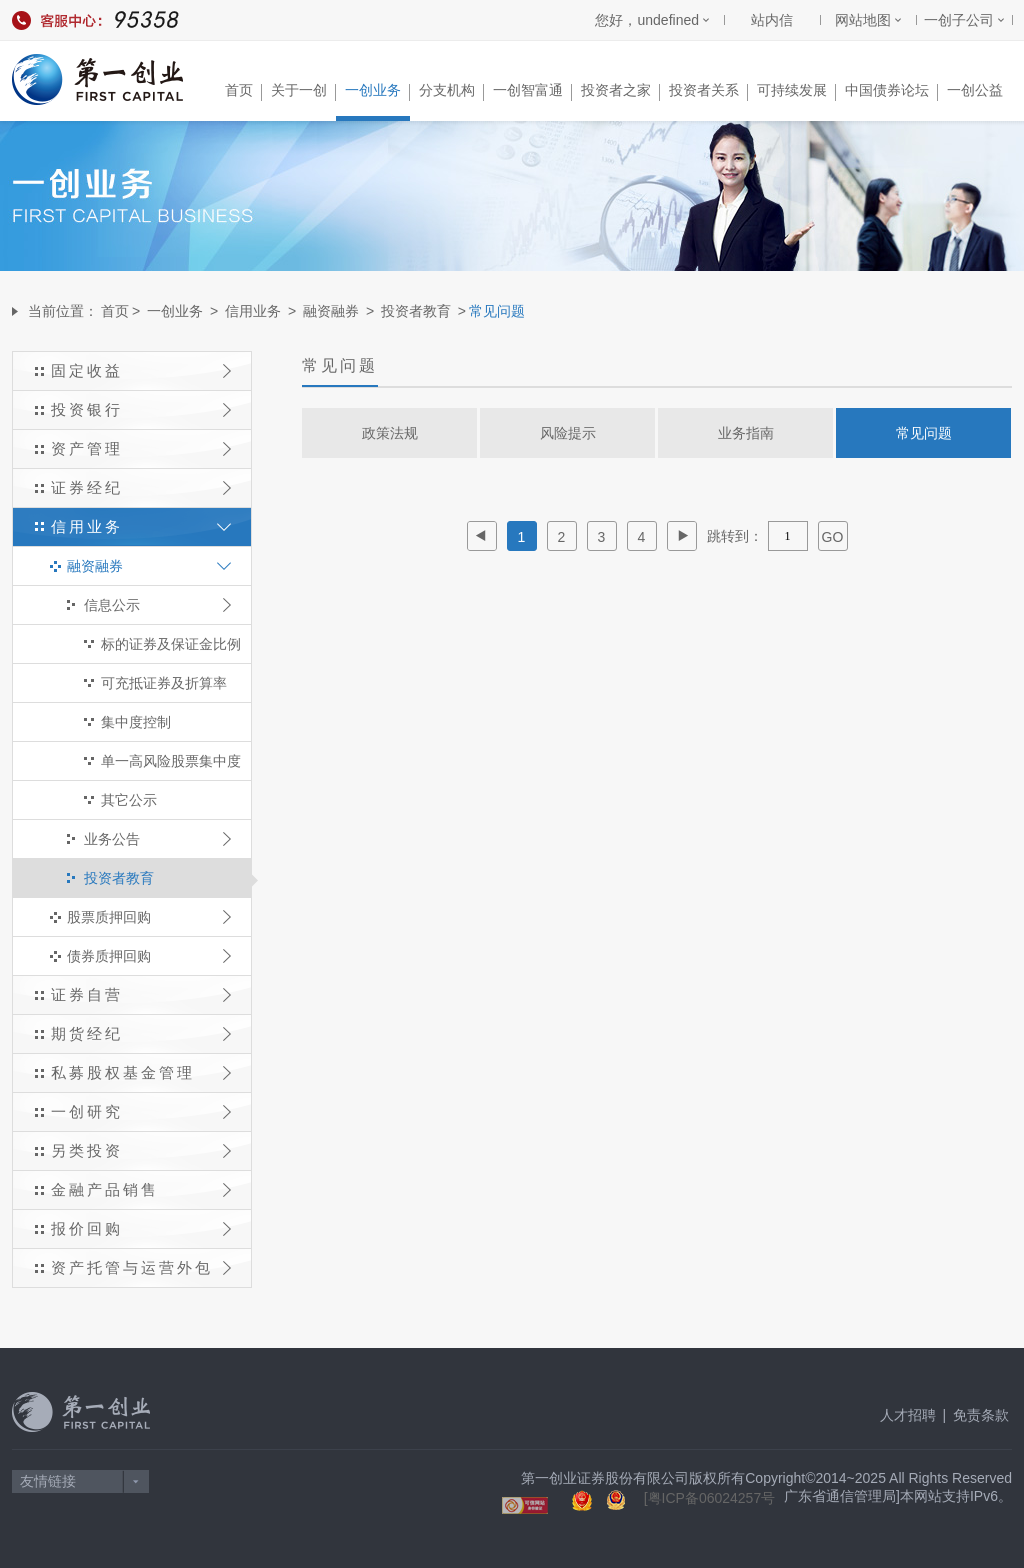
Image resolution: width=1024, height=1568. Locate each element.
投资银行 (141, 409)
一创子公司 (959, 20)
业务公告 (157, 839)
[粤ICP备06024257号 (710, 1498)
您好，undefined (647, 20)
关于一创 (303, 91)
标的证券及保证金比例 (171, 644)
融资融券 (331, 311)
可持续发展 (796, 91)
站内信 (772, 20)
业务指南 (746, 433)
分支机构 (451, 91)
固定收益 (141, 370)
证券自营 (141, 994)
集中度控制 (136, 722)
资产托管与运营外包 (141, 1267)
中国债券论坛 (891, 91)
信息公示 (157, 605)
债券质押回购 (149, 956)
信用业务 (253, 311)
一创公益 (975, 90)
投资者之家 (620, 91)
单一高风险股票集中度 (171, 761)
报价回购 (141, 1228)
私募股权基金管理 (141, 1072)
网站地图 (863, 20)
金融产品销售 (141, 1189)
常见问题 (924, 433)
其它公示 (129, 800)
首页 (243, 91)
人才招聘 (908, 1415)
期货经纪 (141, 1033)
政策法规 (390, 433)
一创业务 (377, 91)
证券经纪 (141, 487)
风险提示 (568, 433)
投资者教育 (416, 311)
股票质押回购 (149, 917)
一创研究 (141, 1111)
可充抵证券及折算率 (164, 683)
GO (833, 537)
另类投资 (141, 1150)
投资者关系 (708, 91)
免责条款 (981, 1415)
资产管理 (141, 448)
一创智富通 (532, 91)
